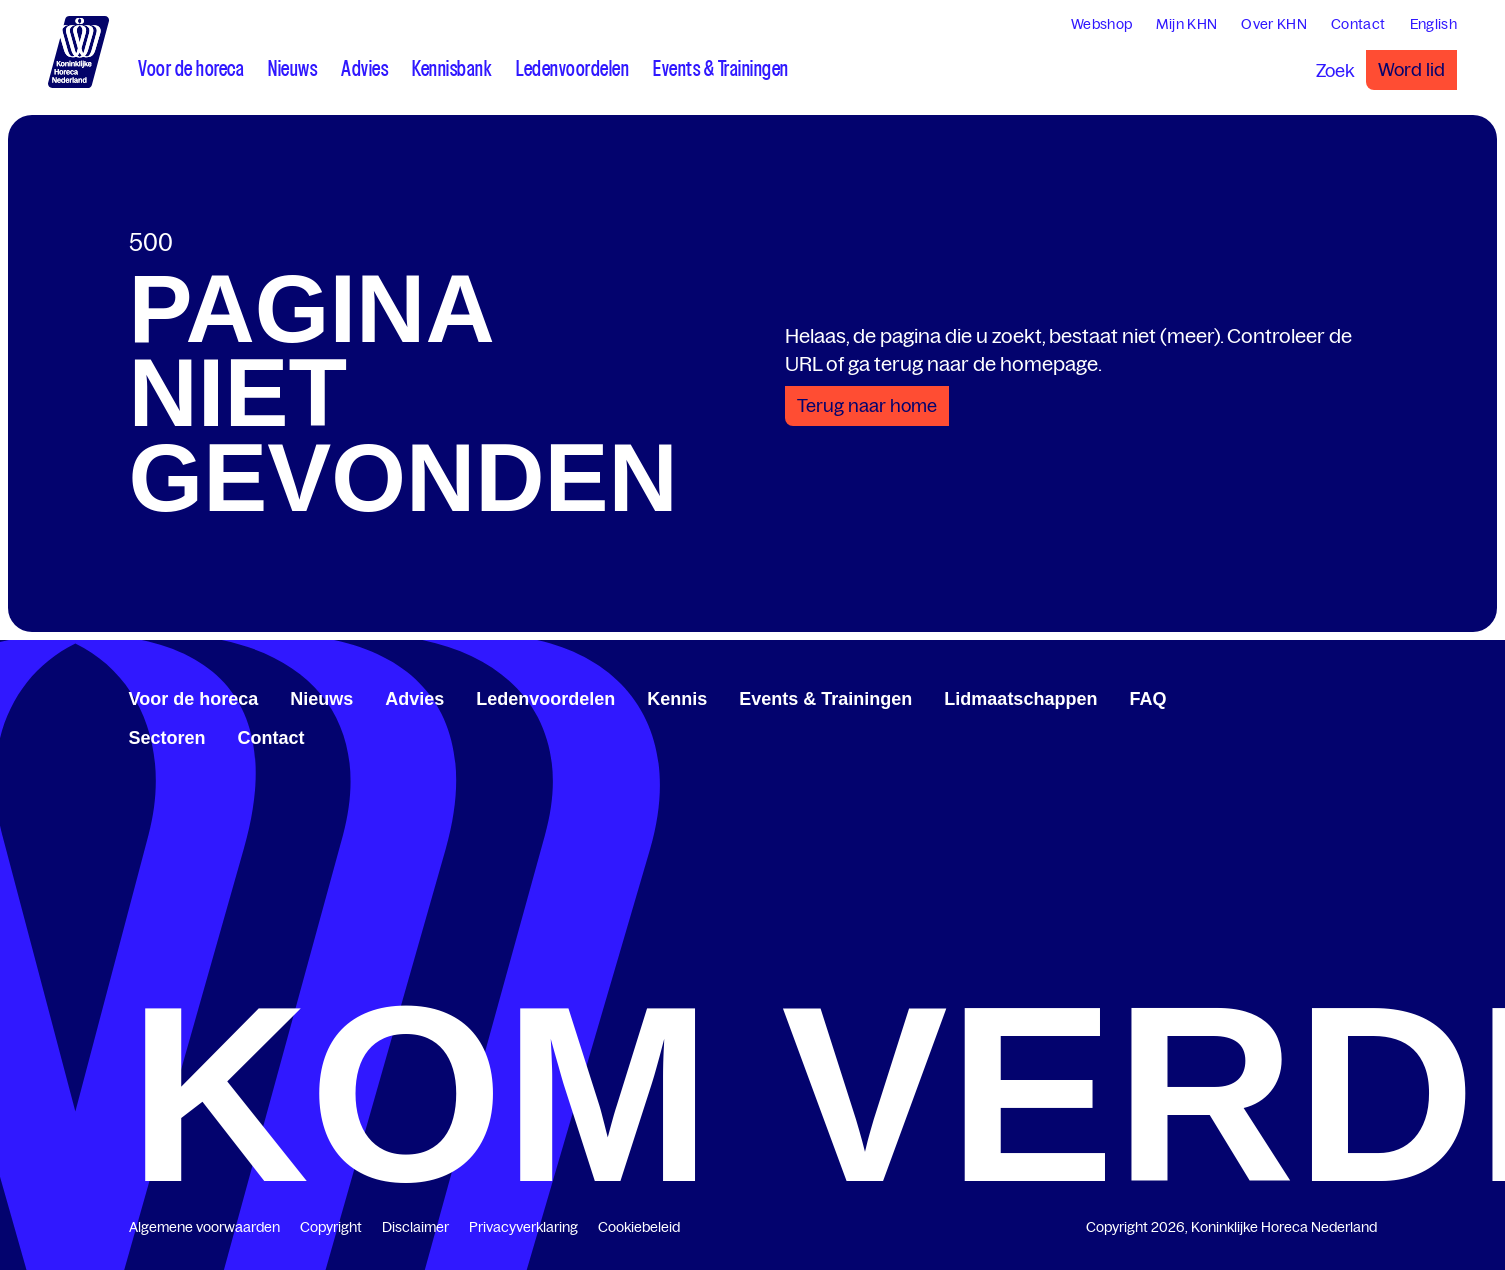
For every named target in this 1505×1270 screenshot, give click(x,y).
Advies (414, 699)
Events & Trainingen (825, 699)
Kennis (677, 699)
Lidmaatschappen (1020, 699)
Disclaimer (415, 1227)
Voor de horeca (194, 699)
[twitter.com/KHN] (1337, 696)
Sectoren (167, 738)
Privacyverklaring (523, 1227)
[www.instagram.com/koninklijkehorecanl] (1369, 696)
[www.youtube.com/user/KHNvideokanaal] (1353, 696)
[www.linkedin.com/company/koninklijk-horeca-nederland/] (1321, 696)
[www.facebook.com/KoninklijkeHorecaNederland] (1305, 696)
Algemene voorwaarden (204, 1227)
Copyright (331, 1227)
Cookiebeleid (639, 1227)
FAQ (1147, 699)
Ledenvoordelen (545, 699)
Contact (271, 738)
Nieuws (321, 699)
